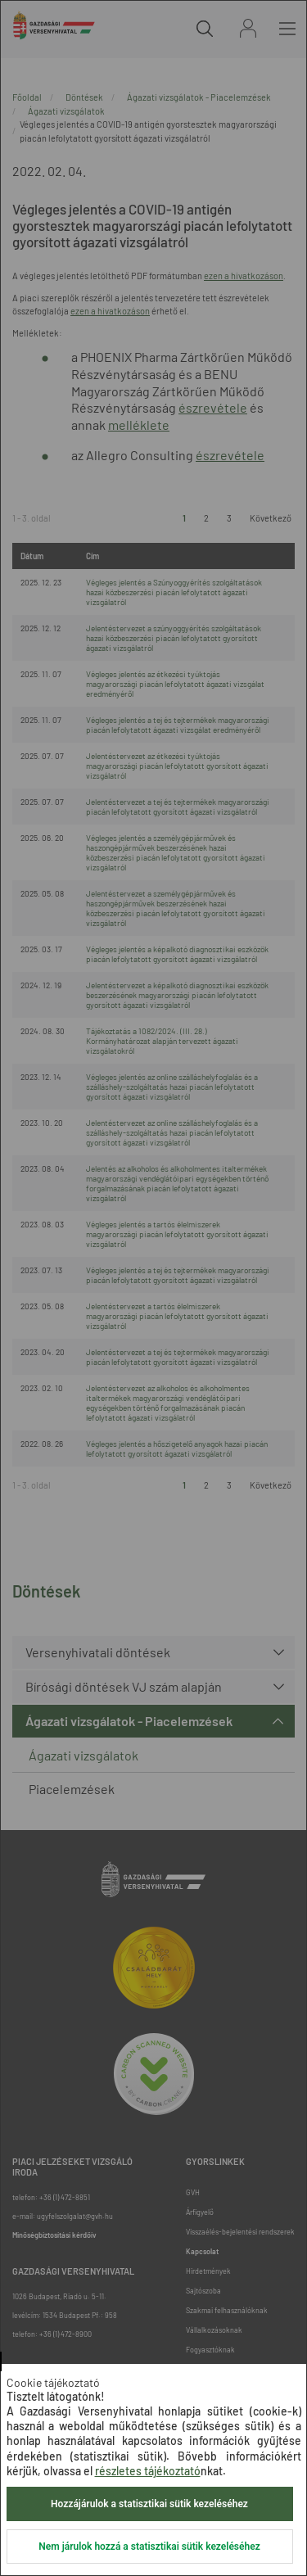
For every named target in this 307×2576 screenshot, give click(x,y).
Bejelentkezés (248, 28)
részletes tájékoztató (148, 2471)
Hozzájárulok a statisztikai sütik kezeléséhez (149, 2504)
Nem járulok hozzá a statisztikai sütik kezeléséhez (149, 2546)
